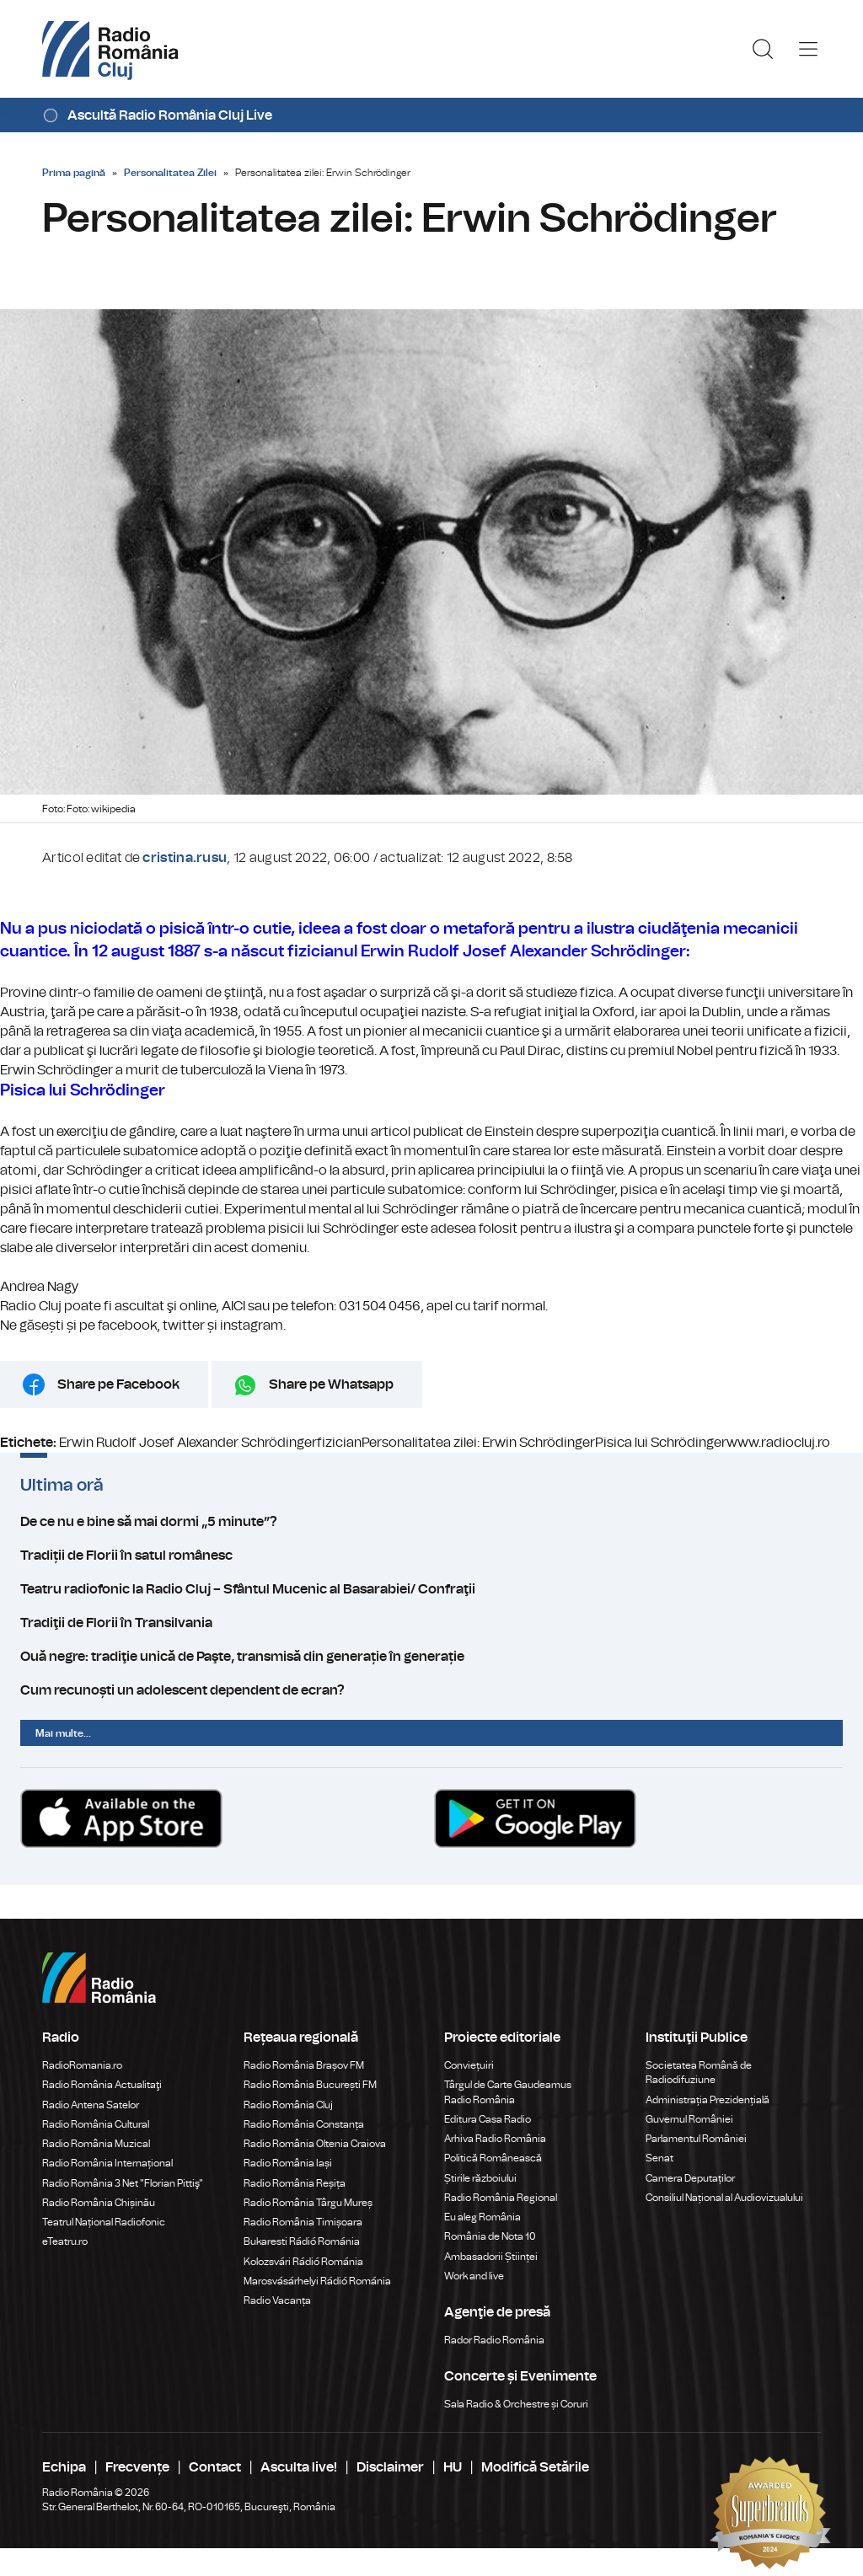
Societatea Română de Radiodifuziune (699, 2072)
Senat (659, 2158)
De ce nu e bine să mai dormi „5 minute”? (431, 1522)
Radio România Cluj (288, 2105)
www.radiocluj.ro (778, 1442)
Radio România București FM (310, 2085)
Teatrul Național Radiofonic (103, 2222)
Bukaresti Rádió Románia (302, 2241)
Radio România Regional (500, 2198)
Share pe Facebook (118, 1384)
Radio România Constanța (304, 2124)
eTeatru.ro (65, 2241)
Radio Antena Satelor (90, 2105)
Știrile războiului (480, 2178)
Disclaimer (390, 2467)
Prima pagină (73, 173)
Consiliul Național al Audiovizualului (724, 2198)
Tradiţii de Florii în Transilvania (431, 1623)
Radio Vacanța (277, 2300)
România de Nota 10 (490, 2236)
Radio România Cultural (95, 2124)
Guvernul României (689, 2119)
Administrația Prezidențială (707, 2100)
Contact (215, 2467)
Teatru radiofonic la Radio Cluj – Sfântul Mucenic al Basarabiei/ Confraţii (431, 1589)
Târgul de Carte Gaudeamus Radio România (507, 2092)
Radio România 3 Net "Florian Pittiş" (122, 2183)
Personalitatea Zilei (170, 173)
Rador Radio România (494, 2340)
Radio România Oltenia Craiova (315, 2144)
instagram (251, 1325)
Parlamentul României (696, 2139)
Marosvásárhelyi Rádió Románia (317, 2281)
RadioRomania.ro (82, 2065)
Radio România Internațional (107, 2163)
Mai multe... (63, 1733)
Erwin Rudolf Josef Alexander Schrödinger (188, 1442)
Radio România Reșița (295, 2183)
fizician (339, 1442)
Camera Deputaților (690, 2178)
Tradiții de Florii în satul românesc (431, 1555)
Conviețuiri (469, 2065)
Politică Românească (493, 2158)
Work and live (474, 2276)
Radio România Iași (288, 2163)
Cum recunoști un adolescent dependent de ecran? (431, 1690)
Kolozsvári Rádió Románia (303, 2262)
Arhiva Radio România (495, 2139)
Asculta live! (298, 2467)
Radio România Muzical (96, 2144)
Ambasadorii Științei (491, 2257)
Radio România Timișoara (303, 2222)
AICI (233, 1306)
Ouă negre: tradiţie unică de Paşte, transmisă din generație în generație (431, 1657)
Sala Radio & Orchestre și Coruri (516, 2404)
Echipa (64, 2467)
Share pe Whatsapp (331, 1384)
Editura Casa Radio (487, 2119)
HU (452, 2467)
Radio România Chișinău (98, 2203)
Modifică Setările (535, 2467)
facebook (127, 1325)
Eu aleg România (482, 2217)
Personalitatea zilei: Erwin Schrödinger (478, 1442)
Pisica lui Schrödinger (660, 1442)
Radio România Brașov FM (304, 2065)
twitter (184, 1325)
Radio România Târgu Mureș (308, 2203)
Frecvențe (137, 2467)
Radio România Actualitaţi (102, 2085)
